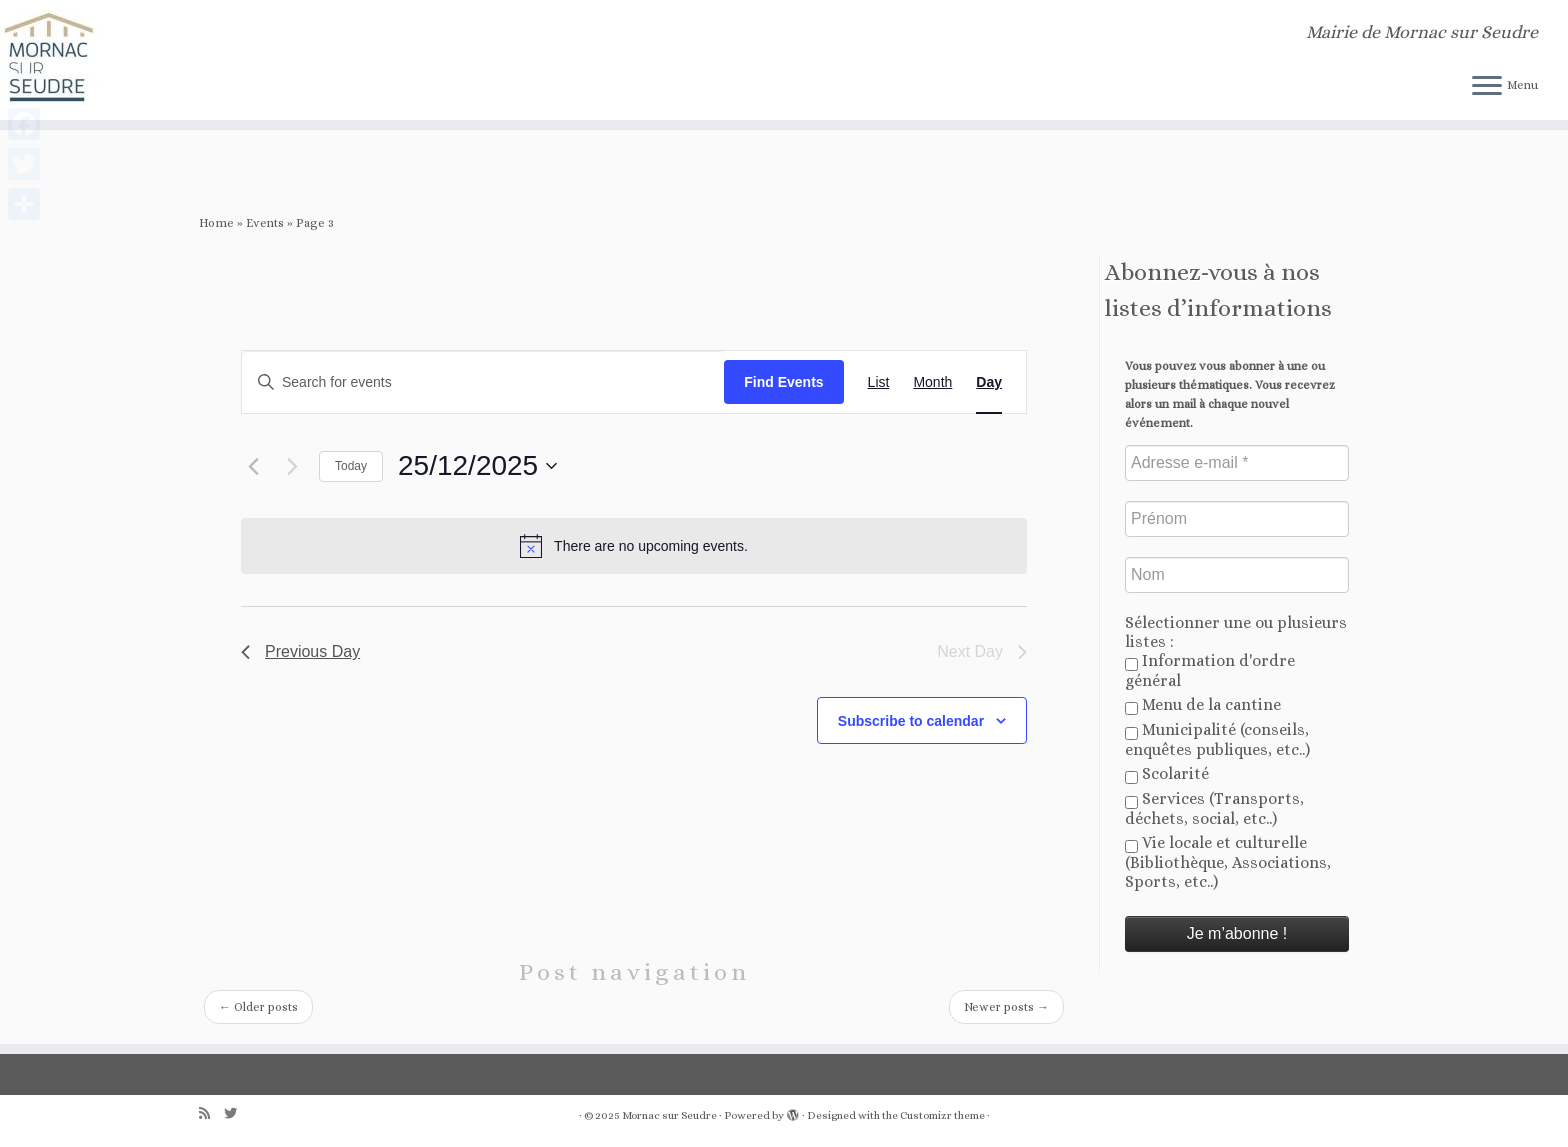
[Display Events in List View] (879, 382)
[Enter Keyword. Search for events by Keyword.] (483, 382)
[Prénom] (1237, 519)
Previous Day (300, 651)
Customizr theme (942, 1115)
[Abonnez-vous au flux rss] (211, 1113)
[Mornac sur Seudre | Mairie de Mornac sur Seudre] (181, 60)
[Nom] (1237, 575)
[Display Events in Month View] (932, 382)
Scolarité (1167, 774)
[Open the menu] (1487, 87)
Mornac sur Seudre (669, 1115)
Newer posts (1006, 1007)
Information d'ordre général (1210, 670)
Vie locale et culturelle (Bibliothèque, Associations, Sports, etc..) (1228, 862)
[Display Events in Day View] (989, 382)
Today (351, 466)
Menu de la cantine (1203, 705)
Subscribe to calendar (911, 721)
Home (216, 223)
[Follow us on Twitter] (237, 1113)
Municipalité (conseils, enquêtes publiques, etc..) (1217, 739)
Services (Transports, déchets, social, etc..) (1214, 808)
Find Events (783, 382)
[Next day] (292, 466)
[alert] (634, 546)
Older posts (258, 1007)
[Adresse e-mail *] (1237, 463)
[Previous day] (253, 466)
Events (265, 223)
